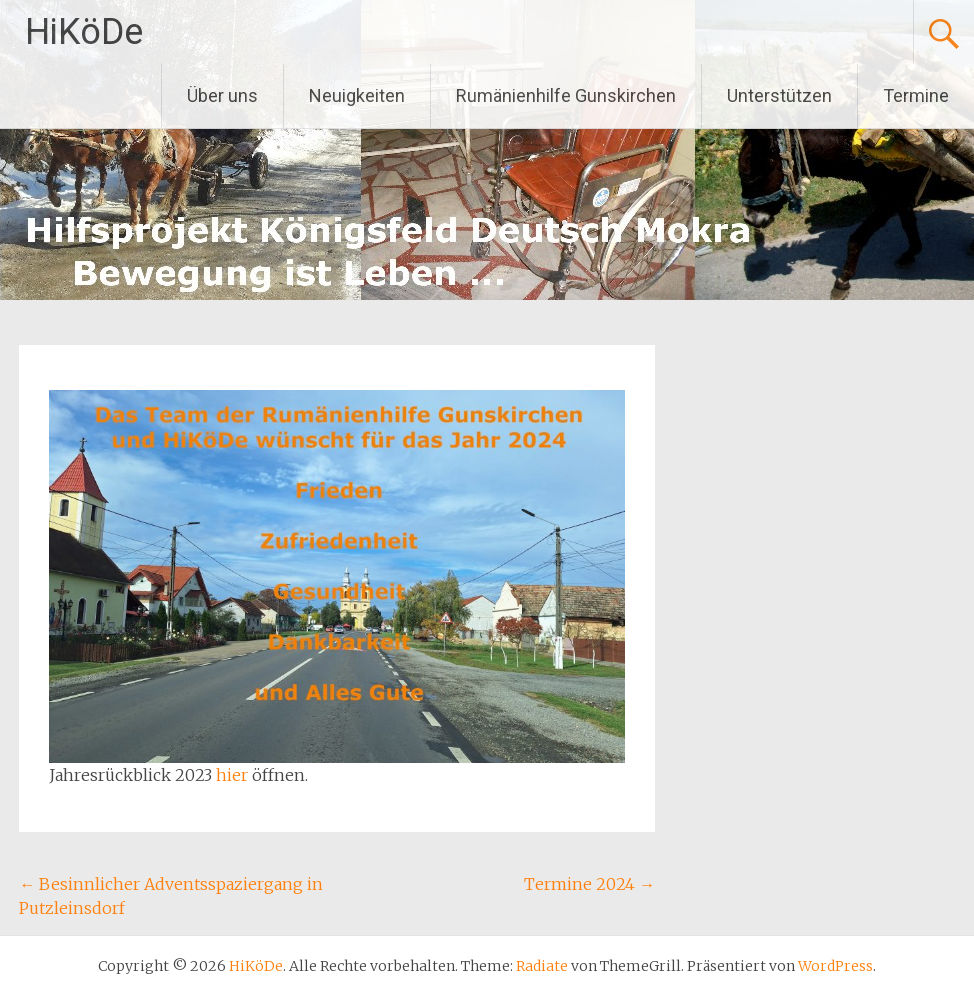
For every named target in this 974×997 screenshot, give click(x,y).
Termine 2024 (589, 884)
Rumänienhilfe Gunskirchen (566, 95)
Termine (916, 95)
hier (234, 775)
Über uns (222, 95)
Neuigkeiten (357, 95)
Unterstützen (779, 95)
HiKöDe (84, 32)
